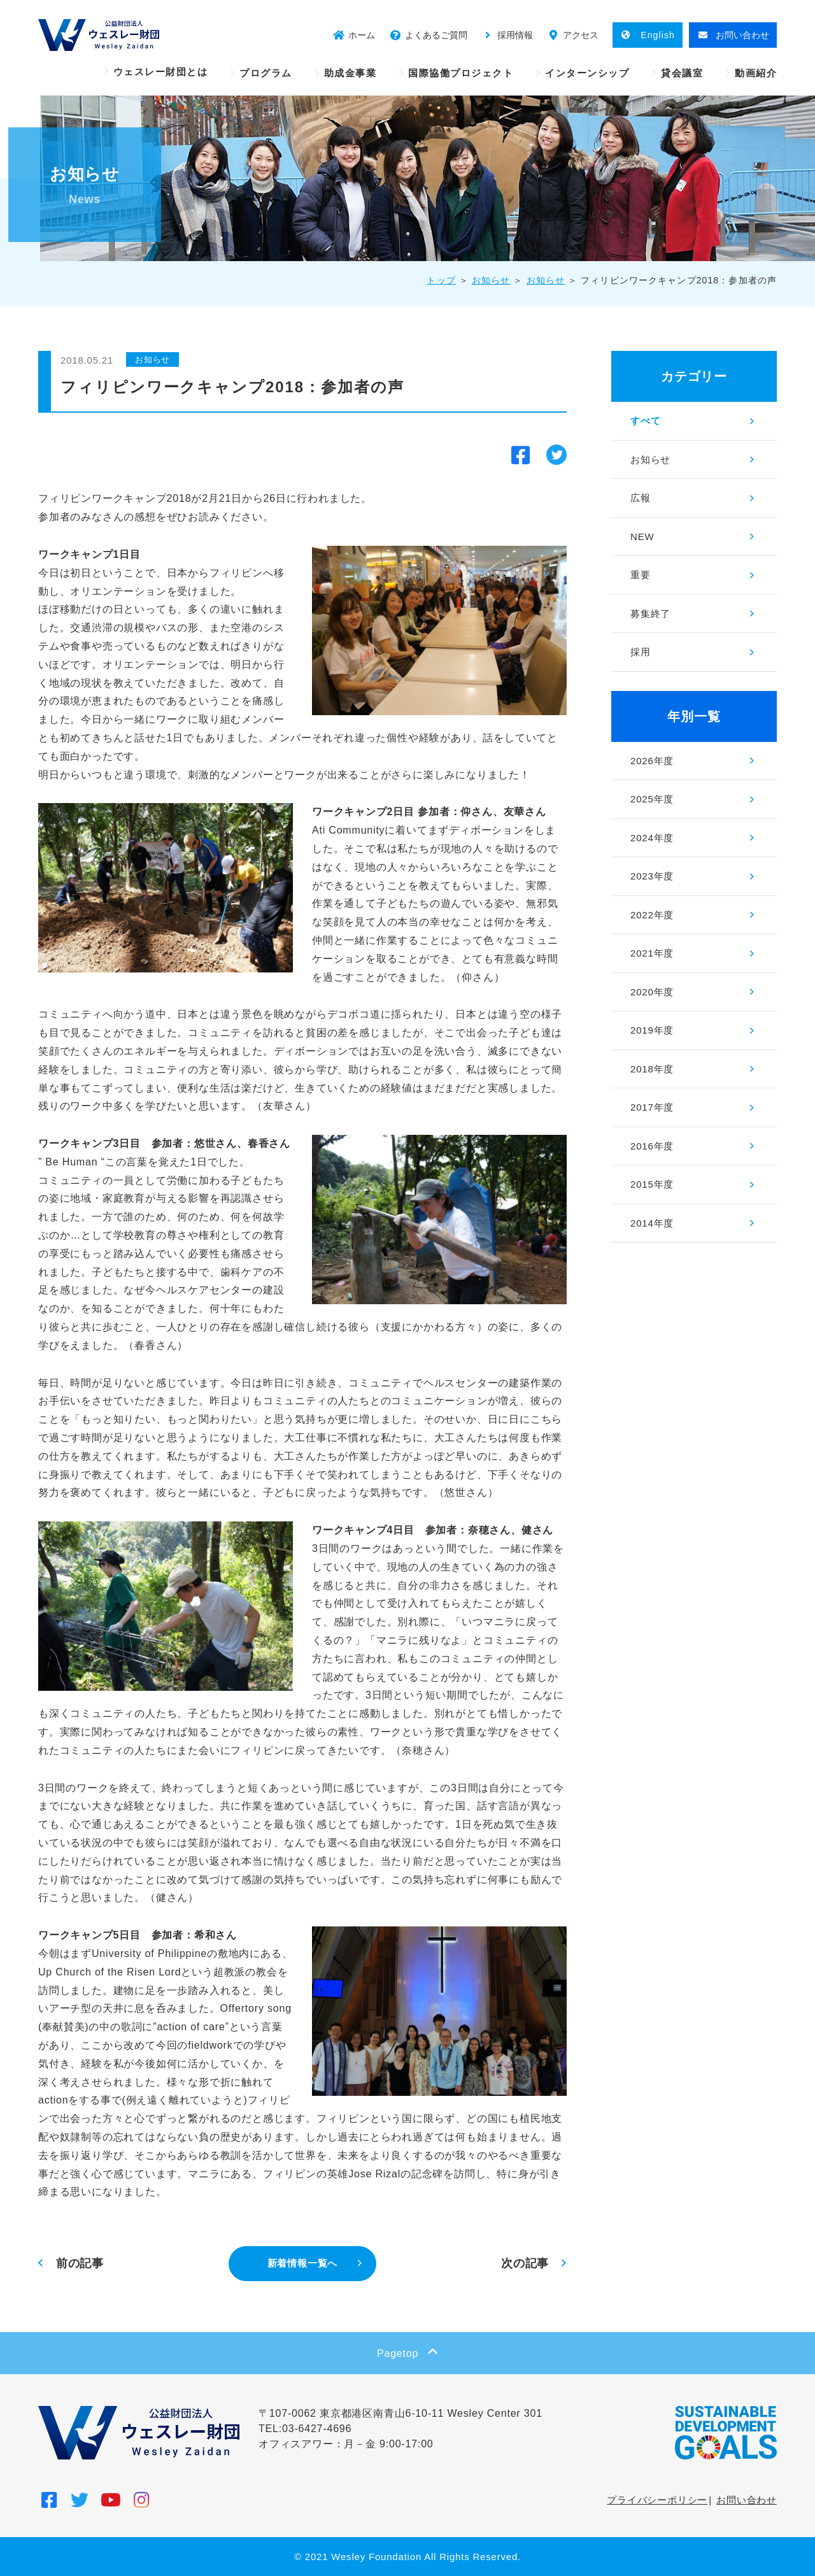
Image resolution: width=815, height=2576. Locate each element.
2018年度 (652, 1069)
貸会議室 (682, 73)
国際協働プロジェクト (460, 73)
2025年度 (652, 798)
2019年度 (652, 1030)
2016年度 (652, 1146)
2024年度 (652, 837)
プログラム (265, 73)
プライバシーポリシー (657, 2499)
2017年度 (652, 1107)
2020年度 (652, 991)
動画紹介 (756, 73)
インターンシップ (587, 73)
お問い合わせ (746, 2499)
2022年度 (652, 914)
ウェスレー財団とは (160, 71)
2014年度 (652, 1223)
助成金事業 (350, 73)
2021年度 (652, 953)
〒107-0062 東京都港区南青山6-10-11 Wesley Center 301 (400, 2413)
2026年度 (652, 760)
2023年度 (652, 876)
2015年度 (652, 1184)
